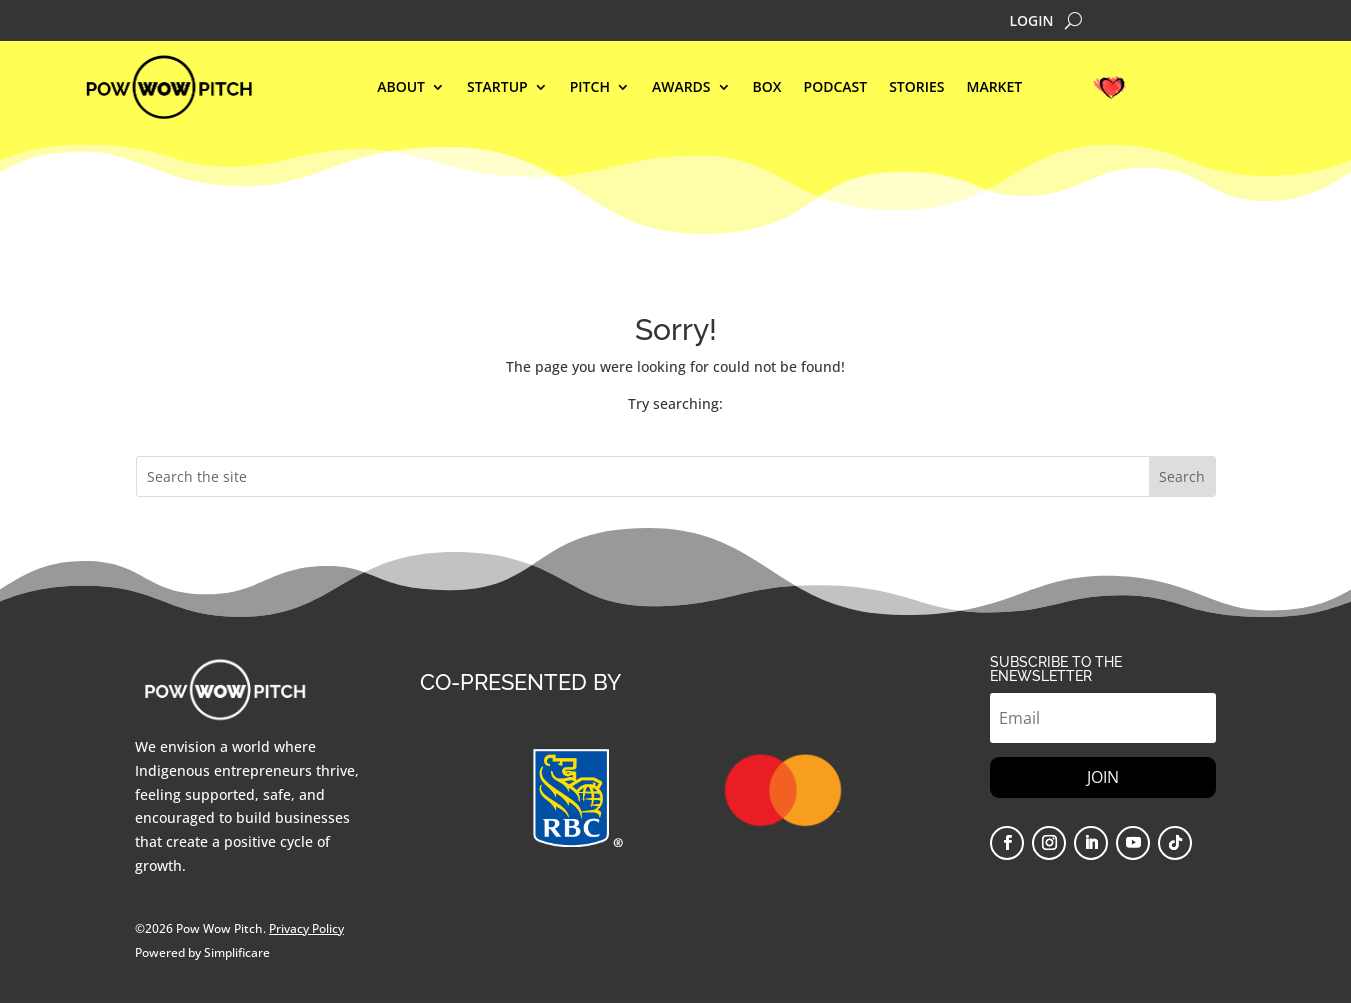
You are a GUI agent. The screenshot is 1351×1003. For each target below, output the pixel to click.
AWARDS (681, 88)
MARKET (995, 88)
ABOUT (401, 88)
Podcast (836, 88)
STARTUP (497, 88)
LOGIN (1031, 22)
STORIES (916, 88)
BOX (767, 88)
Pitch (590, 88)
